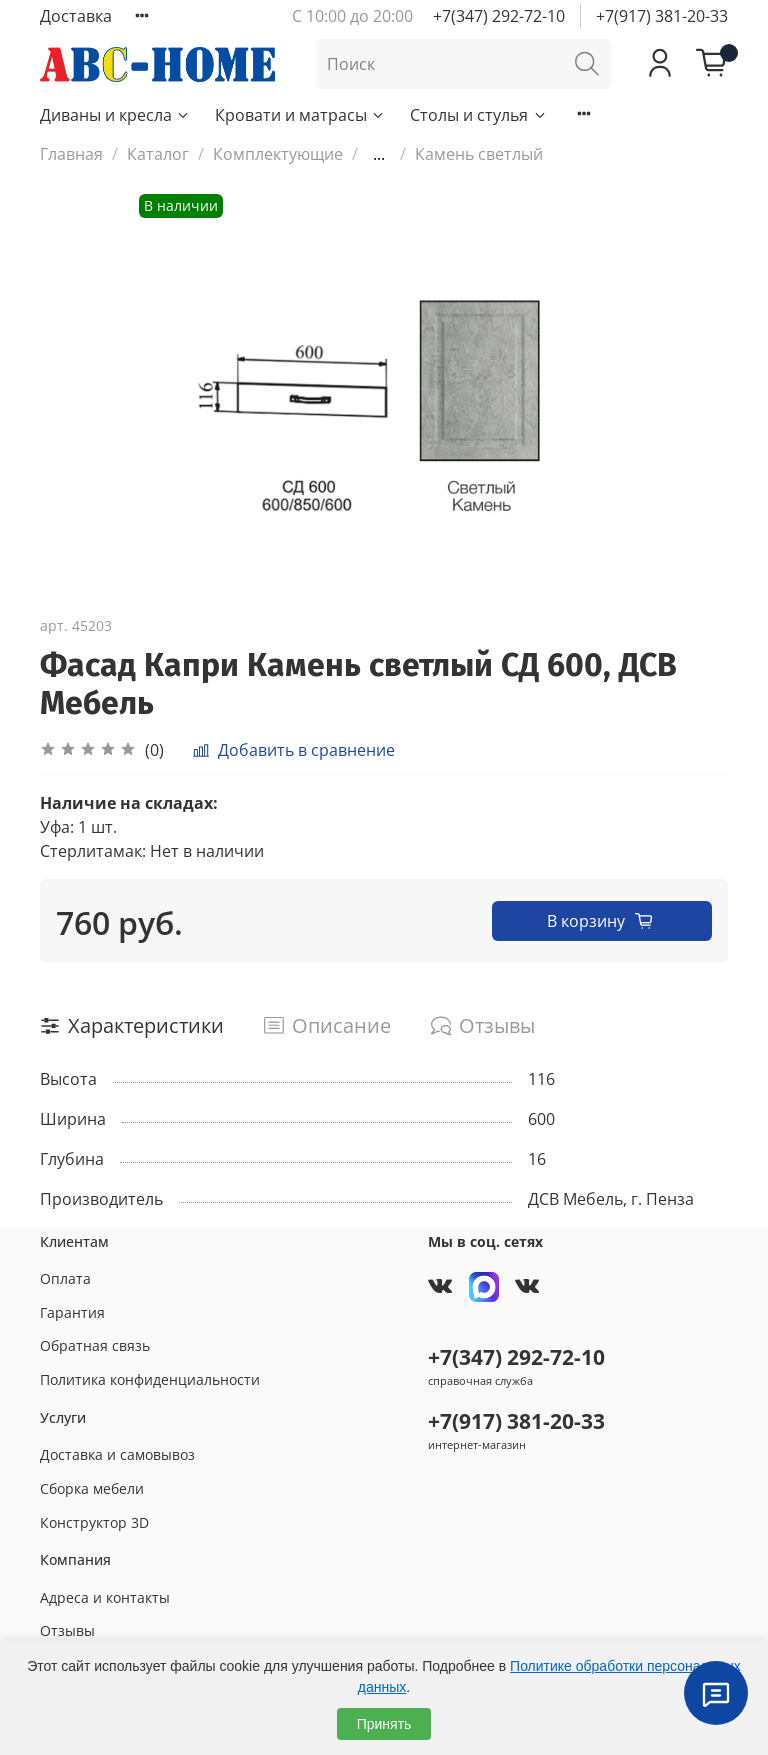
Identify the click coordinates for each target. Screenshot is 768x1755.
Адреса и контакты (105, 1597)
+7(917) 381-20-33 (662, 16)
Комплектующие (278, 154)
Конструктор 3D (94, 1522)
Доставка (76, 16)
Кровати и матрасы (300, 115)
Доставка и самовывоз (117, 1454)
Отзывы (67, 1630)
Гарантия (72, 1312)
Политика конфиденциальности (150, 1379)
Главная (71, 154)
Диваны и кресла (115, 115)
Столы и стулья (478, 115)
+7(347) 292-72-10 (499, 16)
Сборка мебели (92, 1488)
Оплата (65, 1278)
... (379, 154)
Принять (384, 1724)
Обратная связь (95, 1345)
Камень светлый (479, 154)
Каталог (158, 154)
